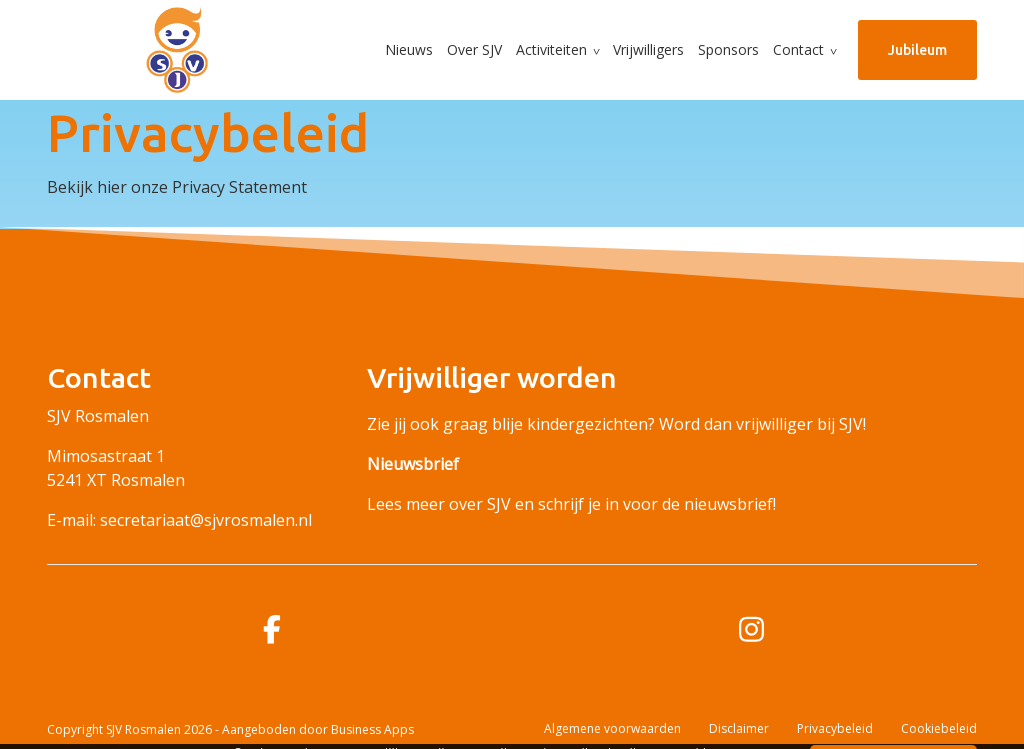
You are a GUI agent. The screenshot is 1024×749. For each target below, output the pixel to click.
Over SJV (474, 49)
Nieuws (409, 49)
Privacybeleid (835, 728)
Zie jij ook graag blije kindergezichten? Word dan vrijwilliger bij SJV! (616, 424)
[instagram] (752, 629)
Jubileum (917, 50)
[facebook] (272, 629)
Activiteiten (551, 49)
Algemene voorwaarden (612, 728)
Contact (798, 49)
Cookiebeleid (939, 728)
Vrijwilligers (648, 49)
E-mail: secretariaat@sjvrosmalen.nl (179, 520)
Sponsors (728, 49)
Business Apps (372, 729)
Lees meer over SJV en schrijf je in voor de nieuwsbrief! (571, 504)
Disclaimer (739, 728)
